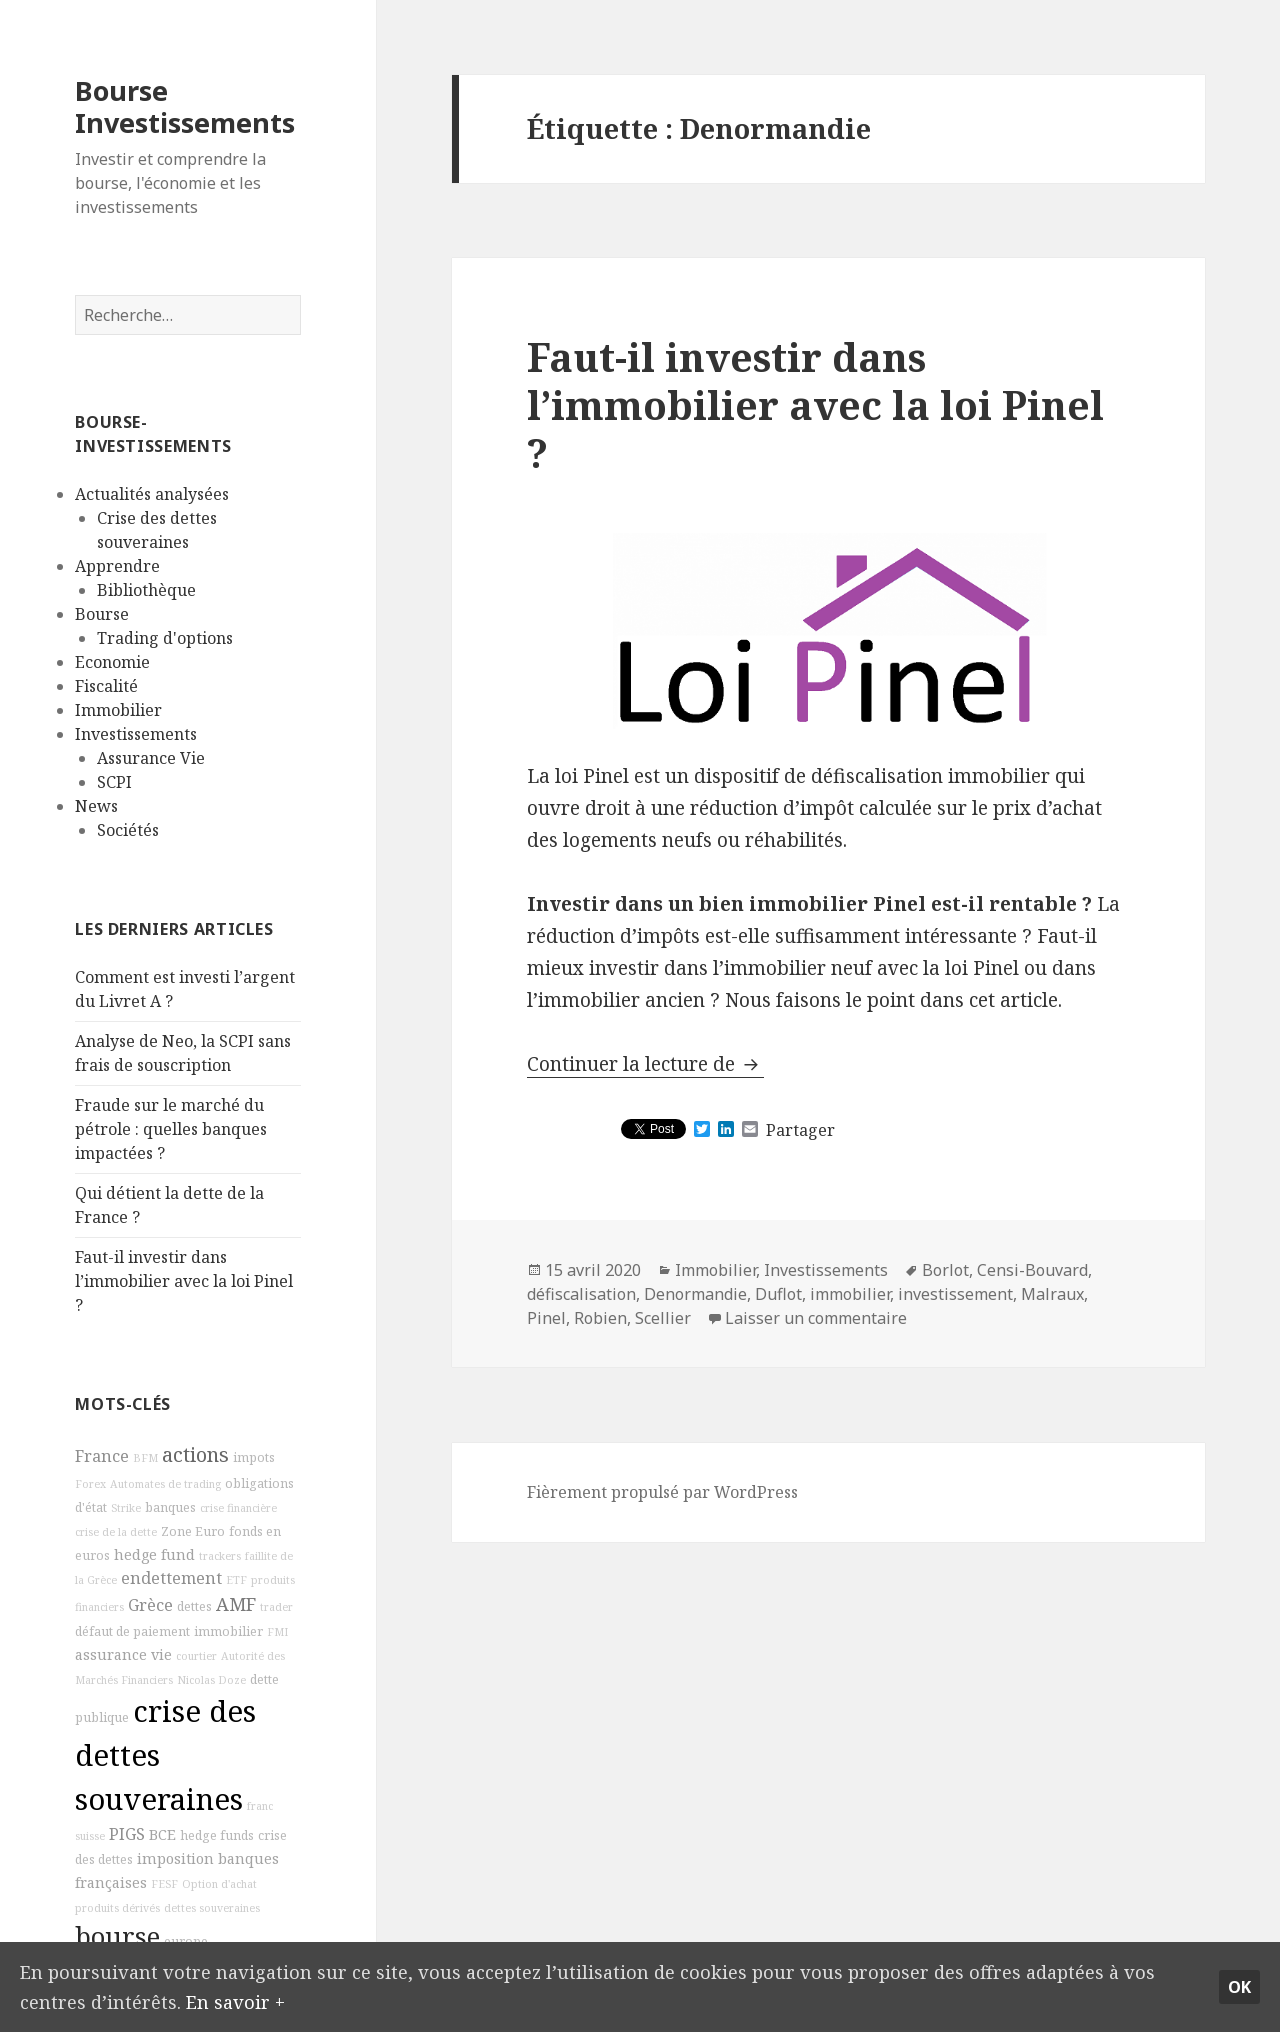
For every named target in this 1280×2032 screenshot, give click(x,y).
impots (254, 1457)
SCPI (114, 782)
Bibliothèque (146, 590)
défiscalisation (581, 1294)
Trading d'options (165, 638)
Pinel (546, 1318)
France (102, 1456)
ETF (236, 1580)
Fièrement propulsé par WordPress (662, 1492)
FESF (164, 1884)
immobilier (228, 1631)
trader (276, 1607)
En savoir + (237, 2000)
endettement (171, 1578)
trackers (220, 1556)
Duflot (778, 1294)
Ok (1239, 1985)
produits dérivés (117, 1908)
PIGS (127, 1834)
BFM (145, 1458)
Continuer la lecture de (645, 1064)
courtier (196, 1656)
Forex (90, 1484)
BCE (162, 1834)
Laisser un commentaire (816, 1318)
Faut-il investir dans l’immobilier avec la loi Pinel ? (184, 1281)
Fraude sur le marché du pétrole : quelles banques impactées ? (171, 1129)
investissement (955, 1294)
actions (195, 1454)
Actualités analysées (152, 494)
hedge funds (217, 1835)
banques (170, 1507)
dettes (194, 1606)
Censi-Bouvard (1032, 1270)
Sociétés (128, 830)
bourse (117, 1936)
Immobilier (118, 710)
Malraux (1052, 1294)
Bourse (102, 614)
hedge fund (154, 1554)
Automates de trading (165, 1484)
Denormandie (695, 1294)
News (96, 806)
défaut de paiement (132, 1631)
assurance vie (123, 1654)
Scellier (663, 1318)
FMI (277, 1632)
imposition (175, 1858)
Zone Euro (193, 1531)
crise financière (238, 1508)
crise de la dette (116, 1532)
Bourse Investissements (185, 106)
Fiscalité (106, 686)
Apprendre (117, 566)
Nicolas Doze (211, 1680)
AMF (236, 1604)
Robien (600, 1318)
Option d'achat (219, 1884)
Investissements (136, 734)
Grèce (150, 1605)
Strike (126, 1508)
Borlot (945, 1270)
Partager (800, 1130)
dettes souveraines (212, 1908)
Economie (112, 662)
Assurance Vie (151, 758)
